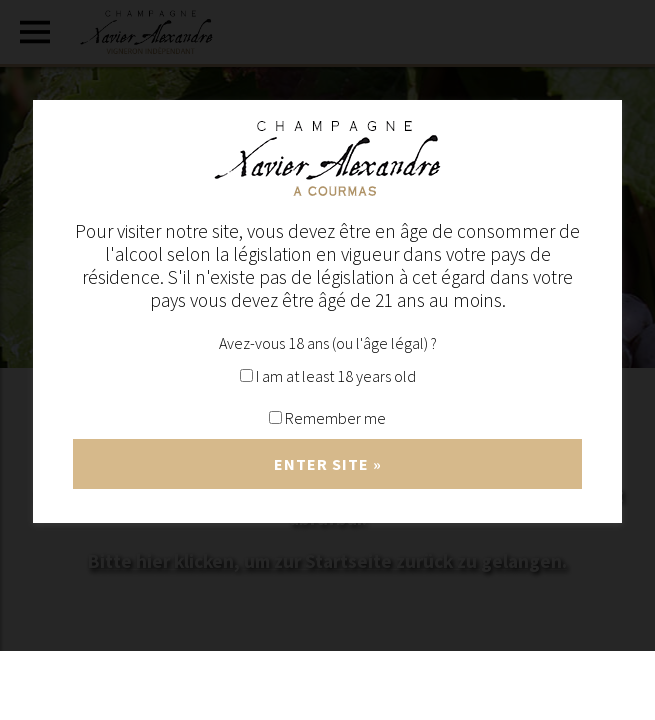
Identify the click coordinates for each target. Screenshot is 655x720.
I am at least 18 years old (328, 376)
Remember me (327, 418)
